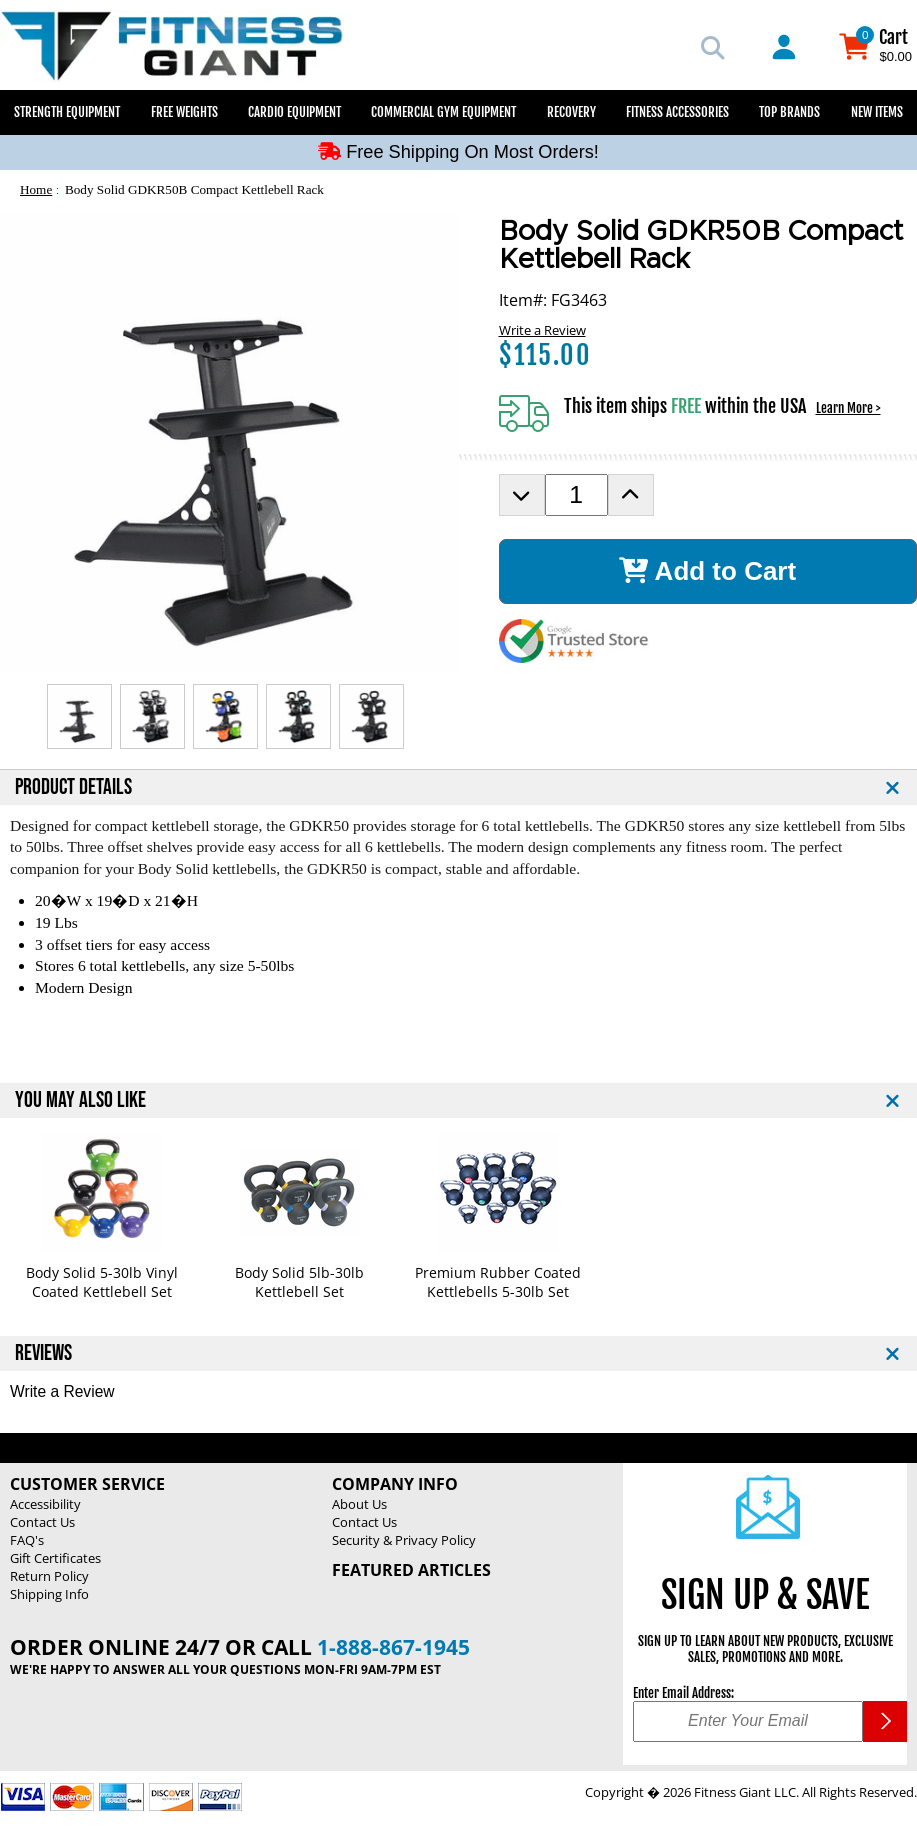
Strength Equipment (67, 112)
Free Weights (184, 112)
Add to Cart (707, 571)
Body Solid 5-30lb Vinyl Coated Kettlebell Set (102, 1282)
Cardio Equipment (294, 112)
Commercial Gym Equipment (443, 112)
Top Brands (789, 112)
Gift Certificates (55, 1558)
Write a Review (542, 330)
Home (36, 189)
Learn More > (848, 408)
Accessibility (45, 1504)
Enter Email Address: (683, 1693)
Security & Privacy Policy (404, 1540)
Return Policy (49, 1576)
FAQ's (27, 1540)
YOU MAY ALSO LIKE (80, 1100)
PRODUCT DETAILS (73, 787)
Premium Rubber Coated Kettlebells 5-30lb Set (498, 1282)
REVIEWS (43, 1353)
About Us (359, 1504)
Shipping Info (49, 1594)
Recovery (571, 112)
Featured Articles (411, 1570)
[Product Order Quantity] (576, 495)
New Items (877, 112)
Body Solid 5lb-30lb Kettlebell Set (299, 1282)
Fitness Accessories (677, 112)
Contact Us (42, 1522)
